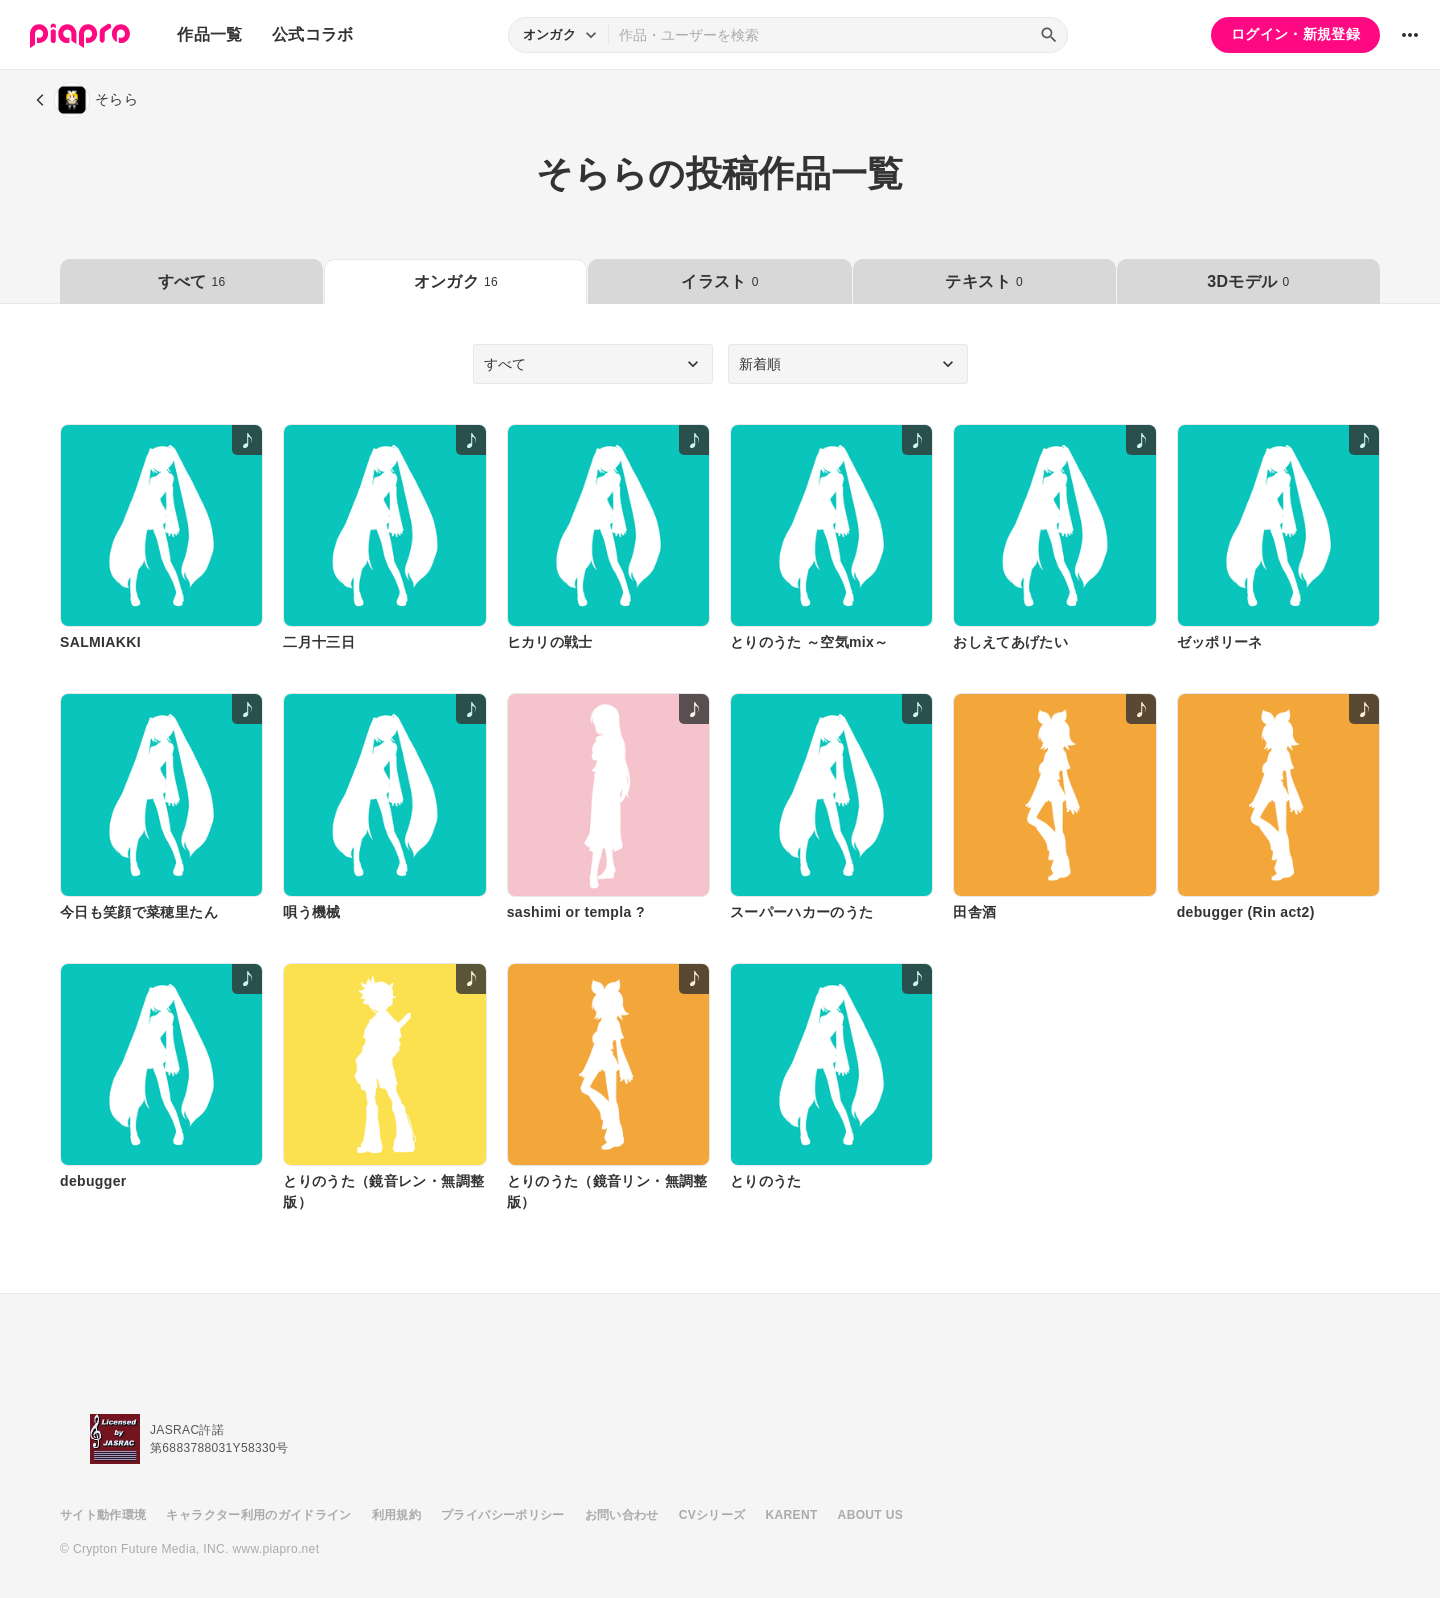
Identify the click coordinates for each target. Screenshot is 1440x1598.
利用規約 (396, 1515)
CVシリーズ (712, 1515)
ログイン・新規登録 (1295, 34)
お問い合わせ (622, 1515)
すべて (192, 281)
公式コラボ (313, 34)
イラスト (719, 281)
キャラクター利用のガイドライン (258, 1515)
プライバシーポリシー (503, 1515)
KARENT (792, 1515)
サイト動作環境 (103, 1515)
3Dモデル (1248, 281)
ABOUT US (870, 1515)
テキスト (983, 281)
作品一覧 (209, 34)
